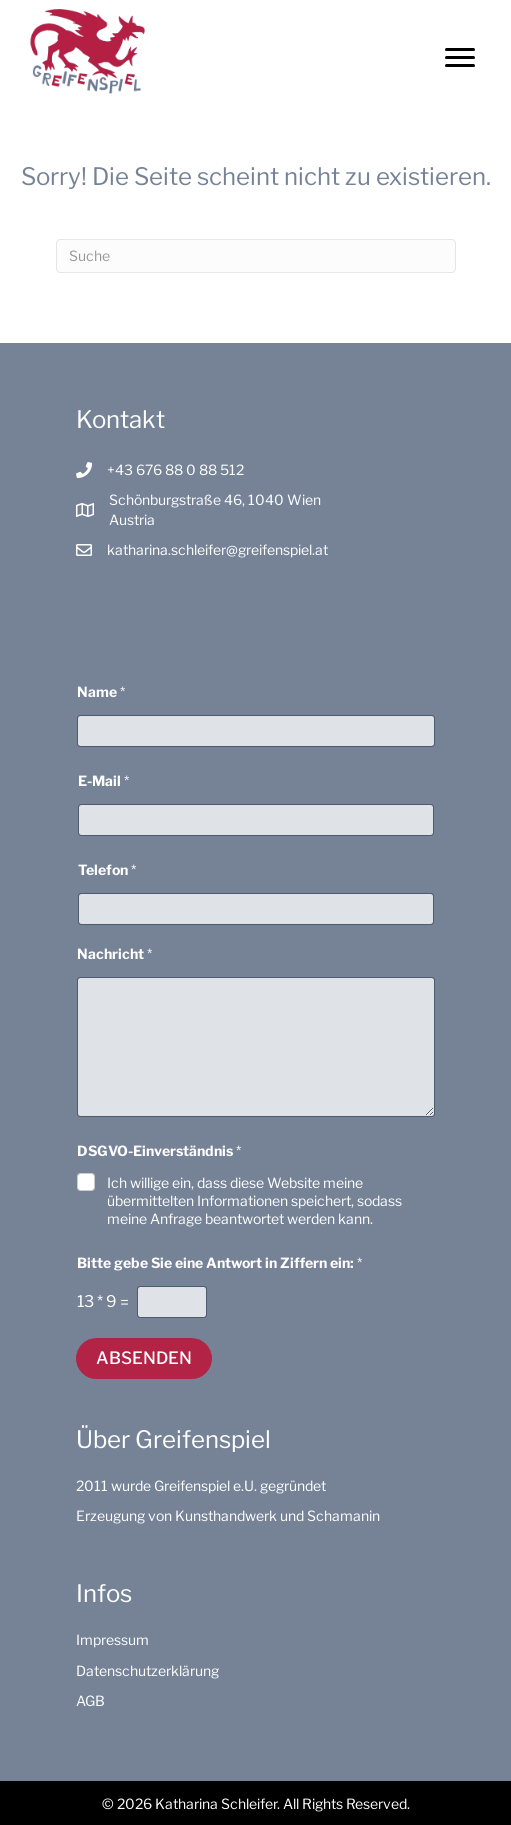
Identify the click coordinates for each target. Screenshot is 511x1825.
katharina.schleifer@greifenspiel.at (217, 549)
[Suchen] (256, 256)
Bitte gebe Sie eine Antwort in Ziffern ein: (219, 1262)
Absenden (144, 1358)
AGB (90, 1700)
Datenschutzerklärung (147, 1670)
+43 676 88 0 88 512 (175, 469)
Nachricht (114, 953)
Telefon (107, 869)
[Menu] (460, 58)
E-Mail (103, 780)
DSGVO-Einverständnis (159, 1150)
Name (101, 691)
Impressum (112, 1639)
